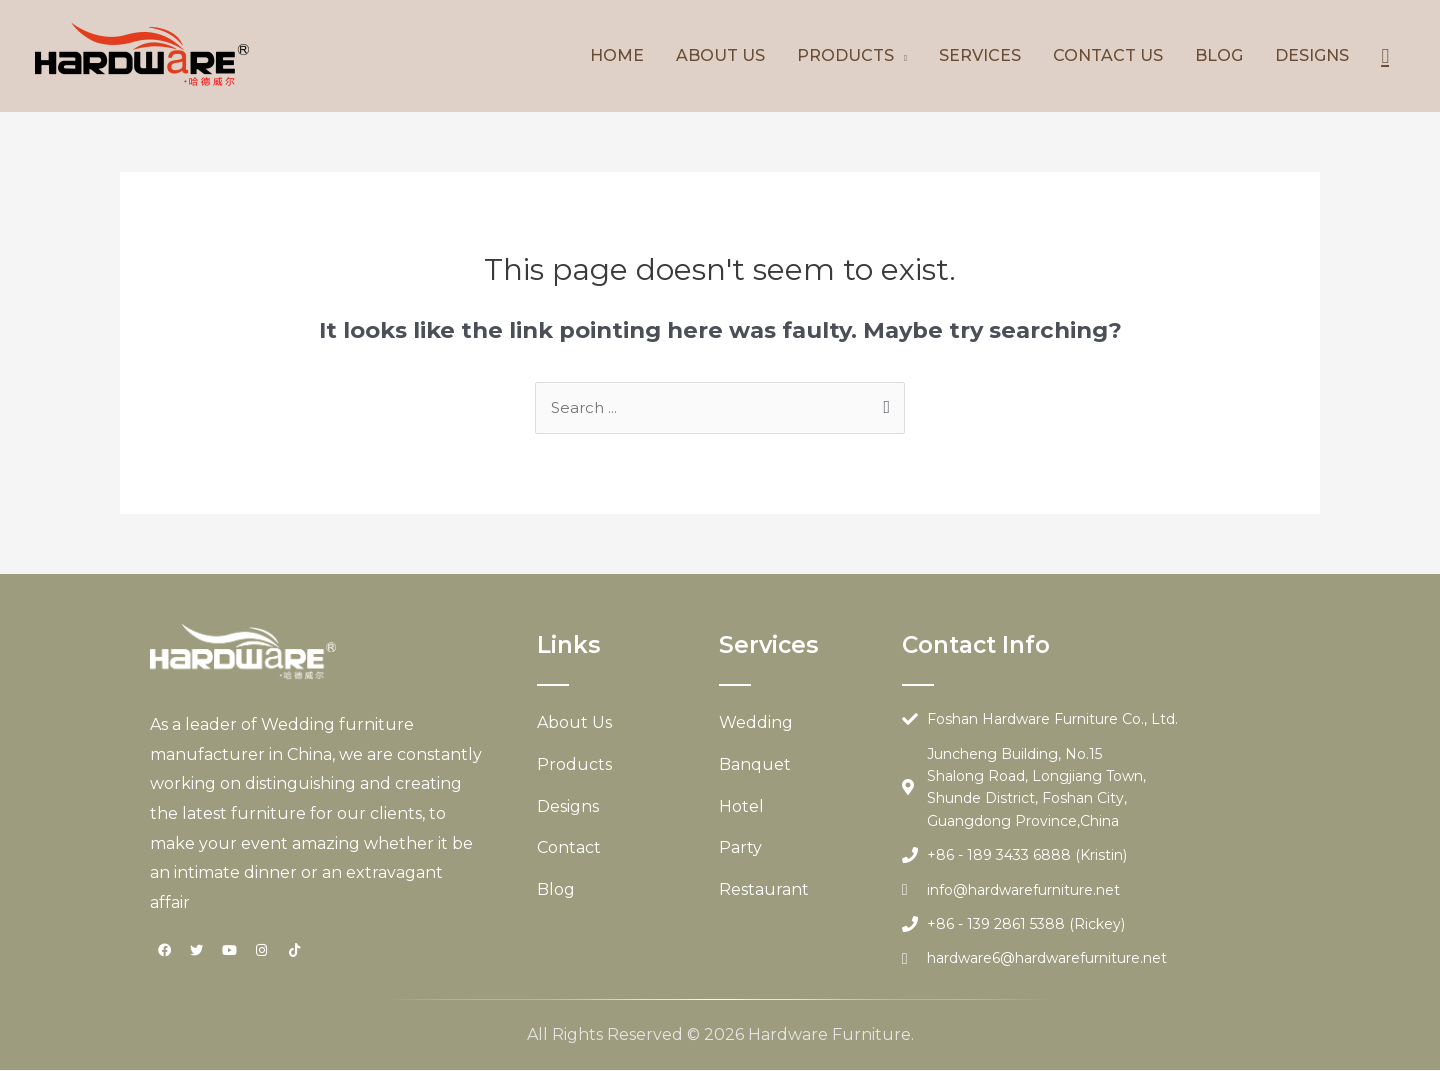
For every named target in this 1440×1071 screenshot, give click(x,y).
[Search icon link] (1385, 55)
